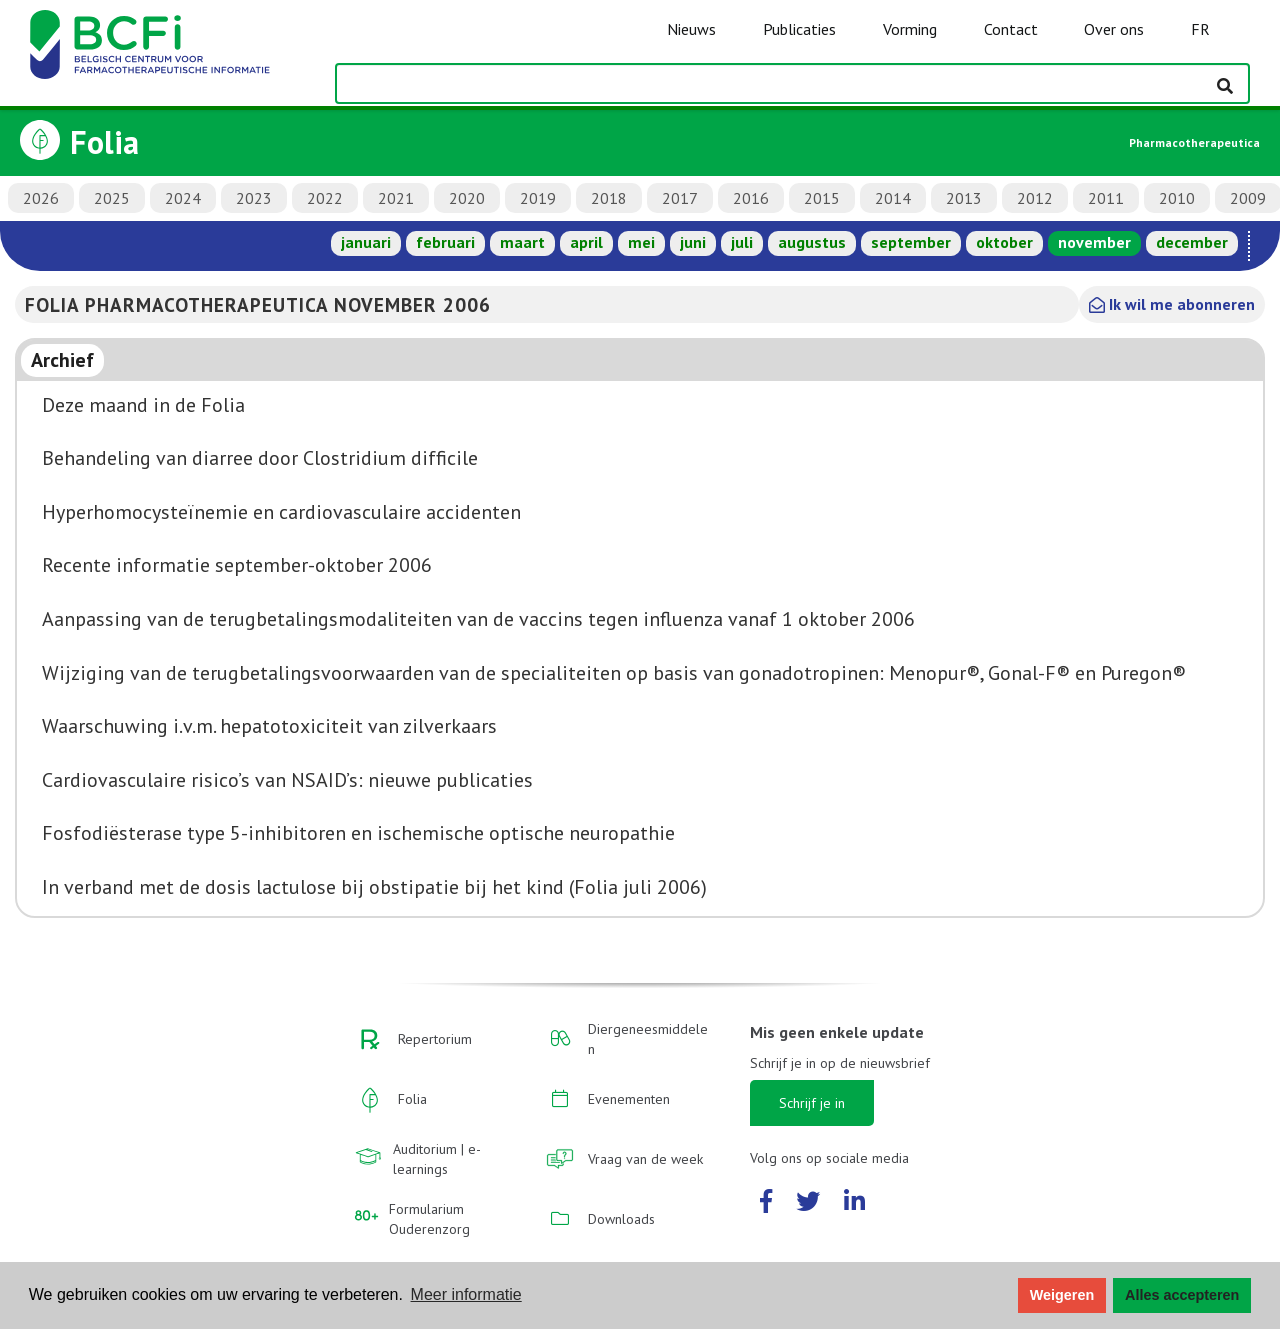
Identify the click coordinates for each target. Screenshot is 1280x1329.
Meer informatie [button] (466, 1294)
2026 (41, 198)
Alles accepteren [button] (1182, 1295)
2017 (680, 198)
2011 (1106, 198)
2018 (609, 198)
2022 (325, 198)
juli (742, 242)
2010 (1177, 198)
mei (641, 242)
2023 (254, 198)
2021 (396, 198)
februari (445, 242)
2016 (751, 198)
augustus (812, 242)
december (1192, 242)
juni (693, 242)
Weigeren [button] (1062, 1295)
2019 (538, 198)
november (1094, 242)
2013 (964, 198)
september (911, 242)
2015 (822, 198)
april (586, 242)
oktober (1004, 242)
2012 (1035, 198)
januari (366, 242)
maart (522, 242)
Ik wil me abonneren (1172, 304)
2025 (112, 198)
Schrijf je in (812, 1103)
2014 (893, 198)
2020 (467, 198)
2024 (183, 198)
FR (1200, 29)
